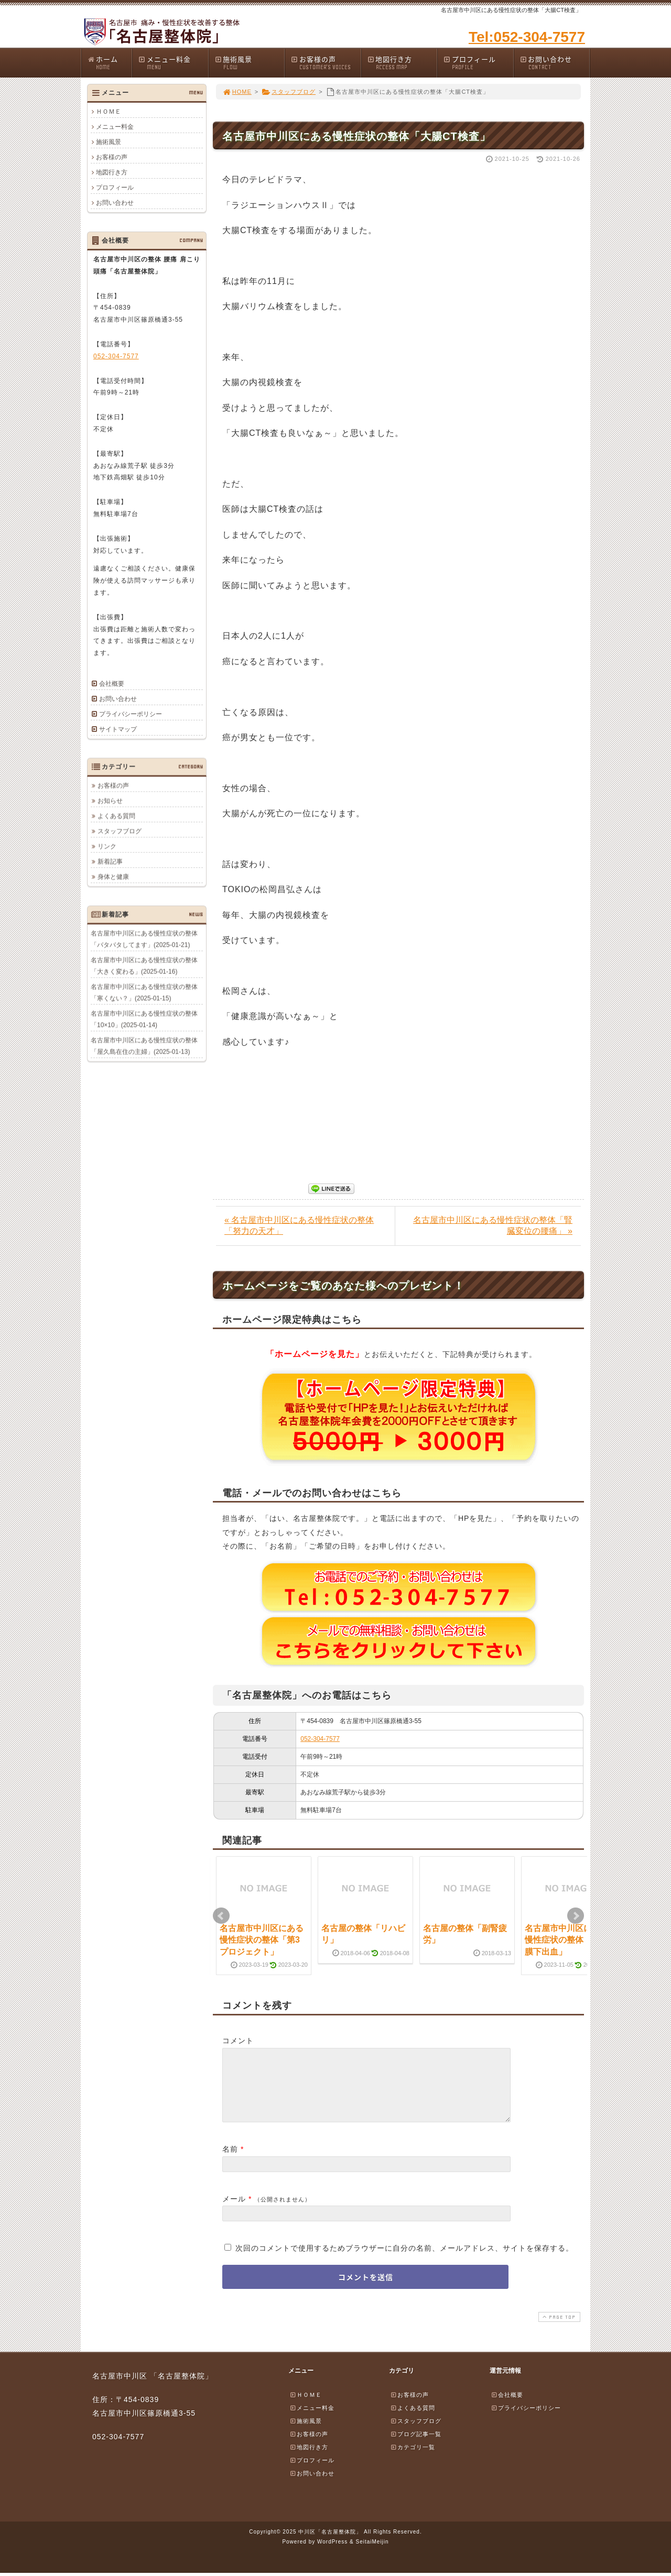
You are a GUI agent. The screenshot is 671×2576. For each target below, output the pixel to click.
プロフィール (478, 62)
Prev (221, 1916)
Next (575, 1916)
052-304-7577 (320, 1738)
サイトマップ (118, 729)
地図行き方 (402, 62)
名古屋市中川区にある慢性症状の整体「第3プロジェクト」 (262, 1940)
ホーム (109, 62)
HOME (237, 92)
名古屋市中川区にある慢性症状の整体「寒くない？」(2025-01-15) (144, 992)
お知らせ (110, 800)
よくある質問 (116, 815)
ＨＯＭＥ (108, 111)
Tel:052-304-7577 (527, 37)
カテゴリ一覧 (412, 2460)
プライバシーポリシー (130, 714)
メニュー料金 (173, 62)
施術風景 (249, 62)
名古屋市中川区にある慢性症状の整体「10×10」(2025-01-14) (144, 1019)
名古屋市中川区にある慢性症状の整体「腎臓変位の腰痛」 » (492, 1225)
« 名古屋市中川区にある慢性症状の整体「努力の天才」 (299, 1225)
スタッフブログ (289, 92)
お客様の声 (325, 62)
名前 (230, 2161)
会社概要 (111, 683)
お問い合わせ (555, 62)
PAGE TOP (558, 2329)
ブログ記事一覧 (415, 2446)
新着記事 (110, 861)
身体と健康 (113, 876)
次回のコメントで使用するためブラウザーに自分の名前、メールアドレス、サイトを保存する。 (404, 2260)
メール (234, 2211)
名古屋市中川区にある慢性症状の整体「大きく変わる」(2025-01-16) (144, 965)
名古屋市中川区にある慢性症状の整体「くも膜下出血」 (567, 1940)
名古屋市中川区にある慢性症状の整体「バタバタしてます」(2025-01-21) (144, 938)
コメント (238, 2040)
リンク (107, 846)
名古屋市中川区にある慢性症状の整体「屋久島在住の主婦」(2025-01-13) (144, 1045)
